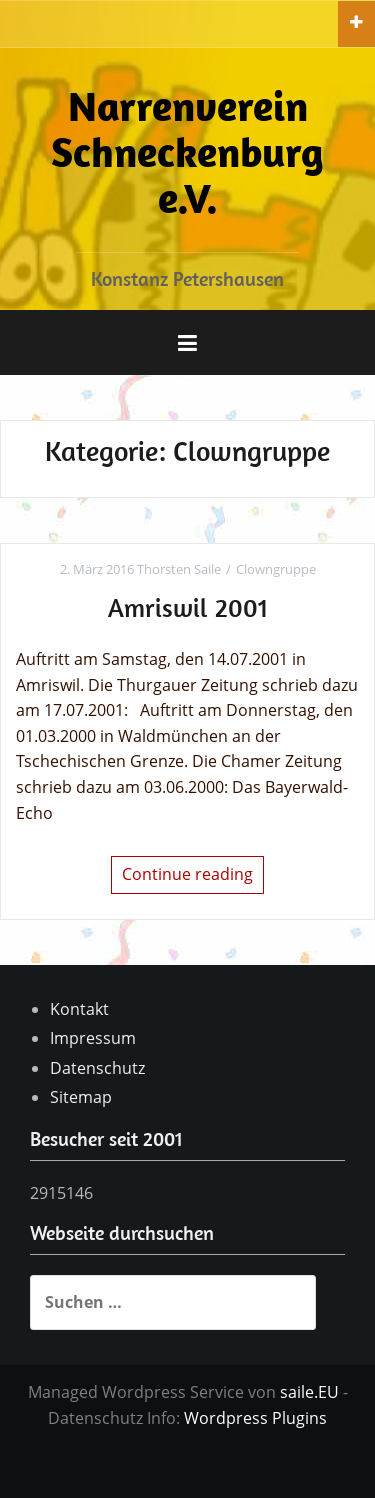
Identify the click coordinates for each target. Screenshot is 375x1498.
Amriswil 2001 (188, 607)
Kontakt (79, 1009)
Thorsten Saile (179, 569)
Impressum (93, 1038)
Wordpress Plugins (255, 1418)
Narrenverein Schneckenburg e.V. (187, 151)
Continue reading (187, 874)
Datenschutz (97, 1068)
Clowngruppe (276, 569)
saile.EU (309, 1392)
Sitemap (81, 1097)
